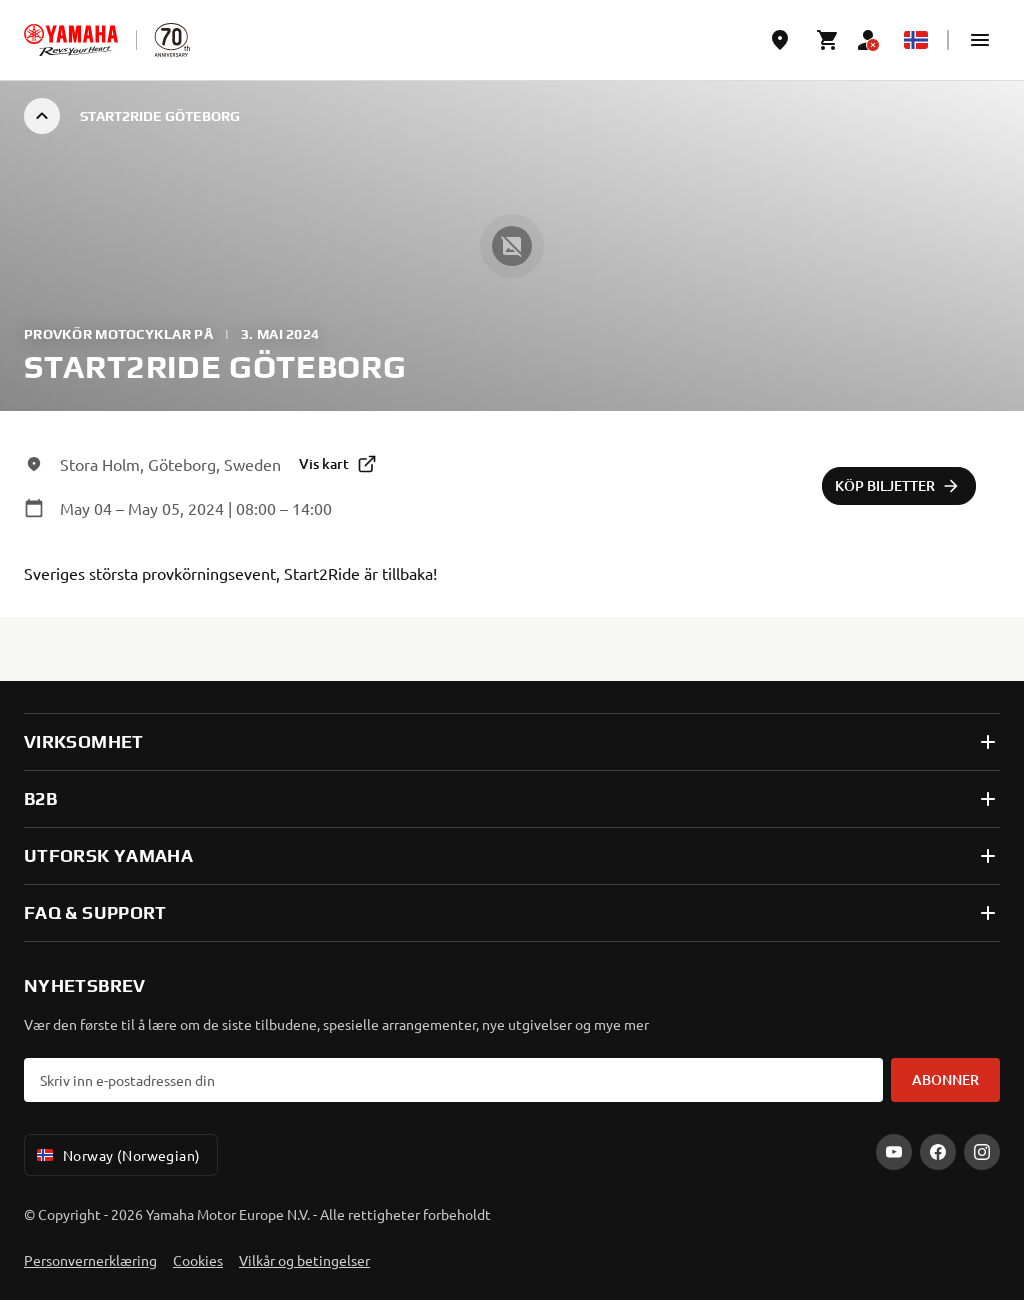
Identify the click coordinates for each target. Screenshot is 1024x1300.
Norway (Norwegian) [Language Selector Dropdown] (117, 1155)
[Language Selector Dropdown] (916, 40)
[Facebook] (938, 1152)
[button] (980, 40)
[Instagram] (982, 1152)
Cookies (198, 1260)
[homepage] (71, 40)
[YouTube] (894, 1152)
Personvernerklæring (90, 1260)
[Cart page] (828, 40)
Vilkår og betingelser (304, 1260)
